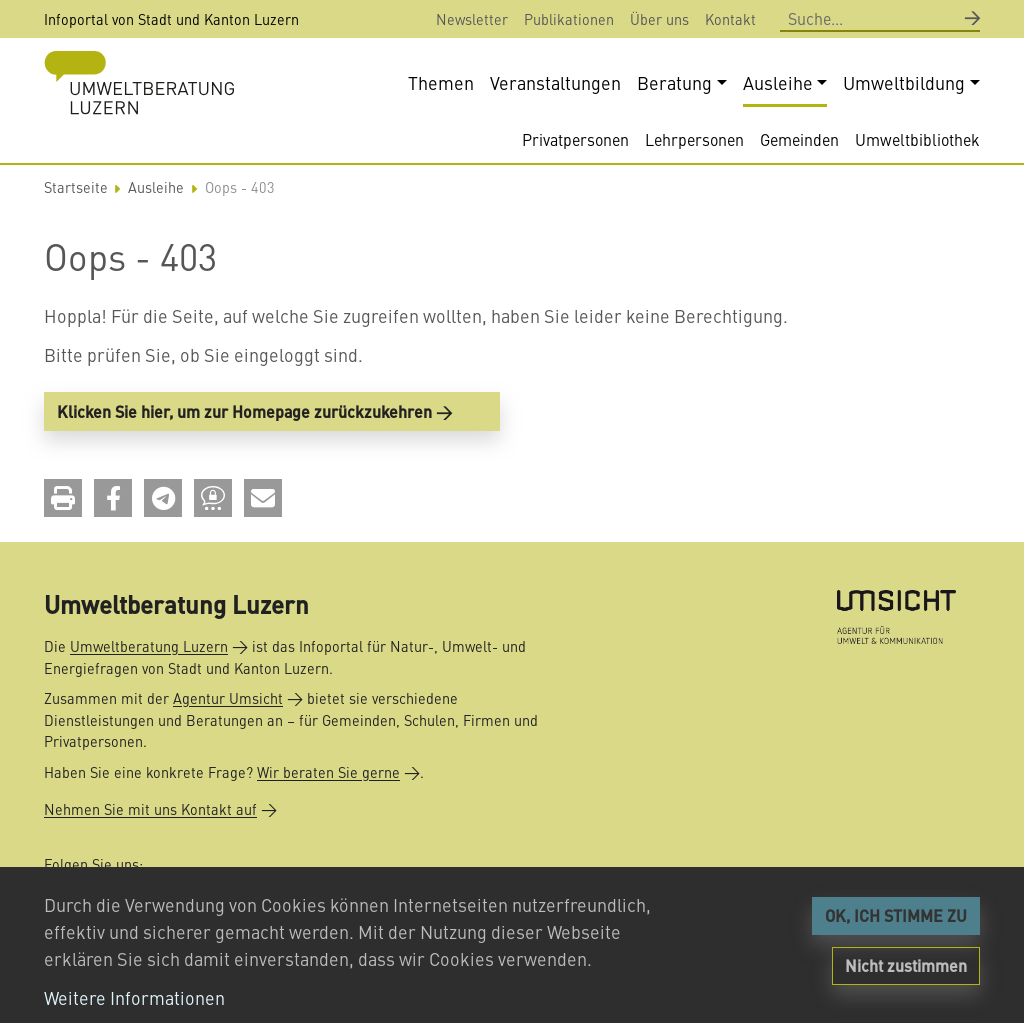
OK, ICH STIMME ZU (896, 915)
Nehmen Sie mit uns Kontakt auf (150, 809)
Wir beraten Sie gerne (328, 772)
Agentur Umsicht (228, 698)
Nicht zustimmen (906, 965)
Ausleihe (156, 187)
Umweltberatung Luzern (149, 646)
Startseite (76, 187)
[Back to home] (139, 82)
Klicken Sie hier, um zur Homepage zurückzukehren (244, 411)
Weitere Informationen (134, 997)
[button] (63, 498)
